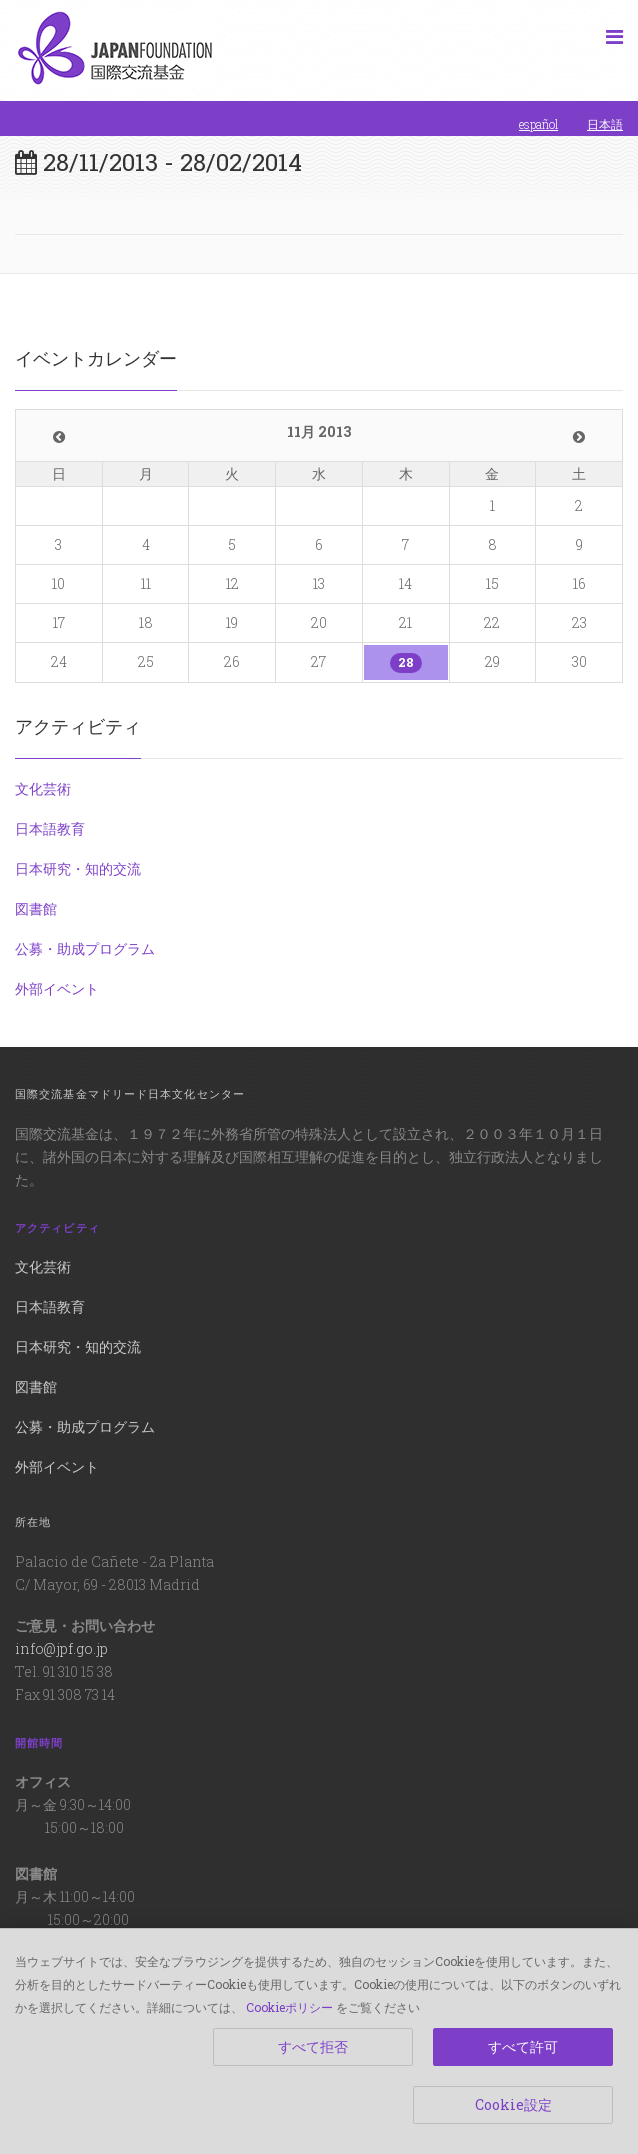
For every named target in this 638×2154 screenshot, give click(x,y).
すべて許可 (523, 2046)
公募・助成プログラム (85, 948)
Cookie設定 (513, 2104)
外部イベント (57, 988)
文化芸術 (43, 788)
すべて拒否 (313, 2046)
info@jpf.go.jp (61, 1648)
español (538, 124)
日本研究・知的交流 (78, 868)
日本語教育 (50, 828)
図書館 (36, 908)
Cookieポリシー (289, 2007)
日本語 (605, 124)
